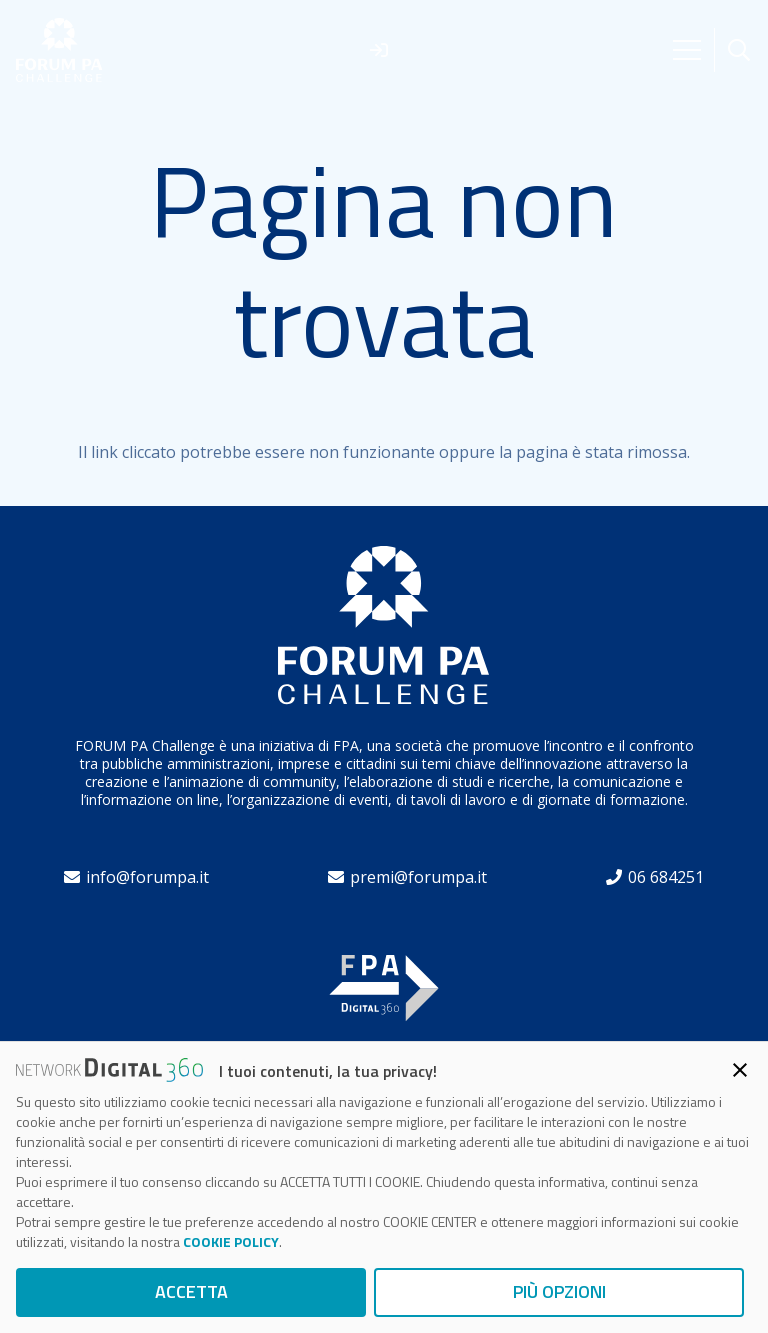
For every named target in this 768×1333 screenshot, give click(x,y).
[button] (739, 50)
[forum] (59, 50)
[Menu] (687, 50)
